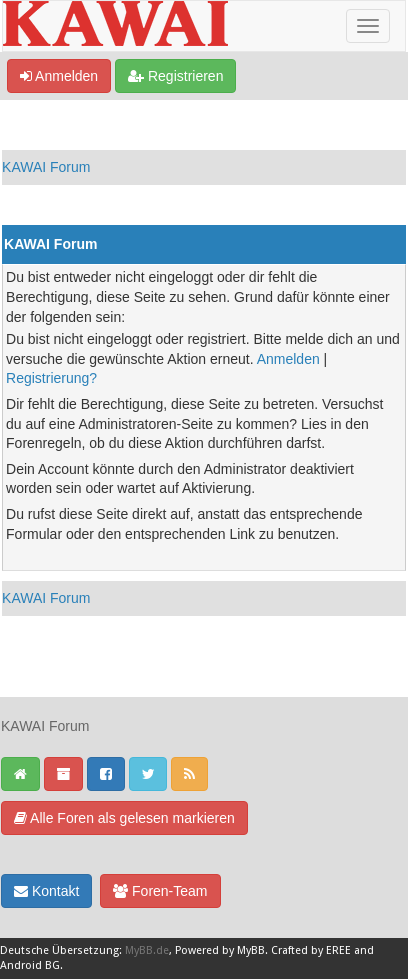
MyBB (251, 950)
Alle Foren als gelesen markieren (124, 818)
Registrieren (175, 76)
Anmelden (59, 76)
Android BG (30, 965)
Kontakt (46, 891)
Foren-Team (160, 891)
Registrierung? (51, 378)
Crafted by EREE (311, 950)
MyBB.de (147, 950)
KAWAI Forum (46, 167)
